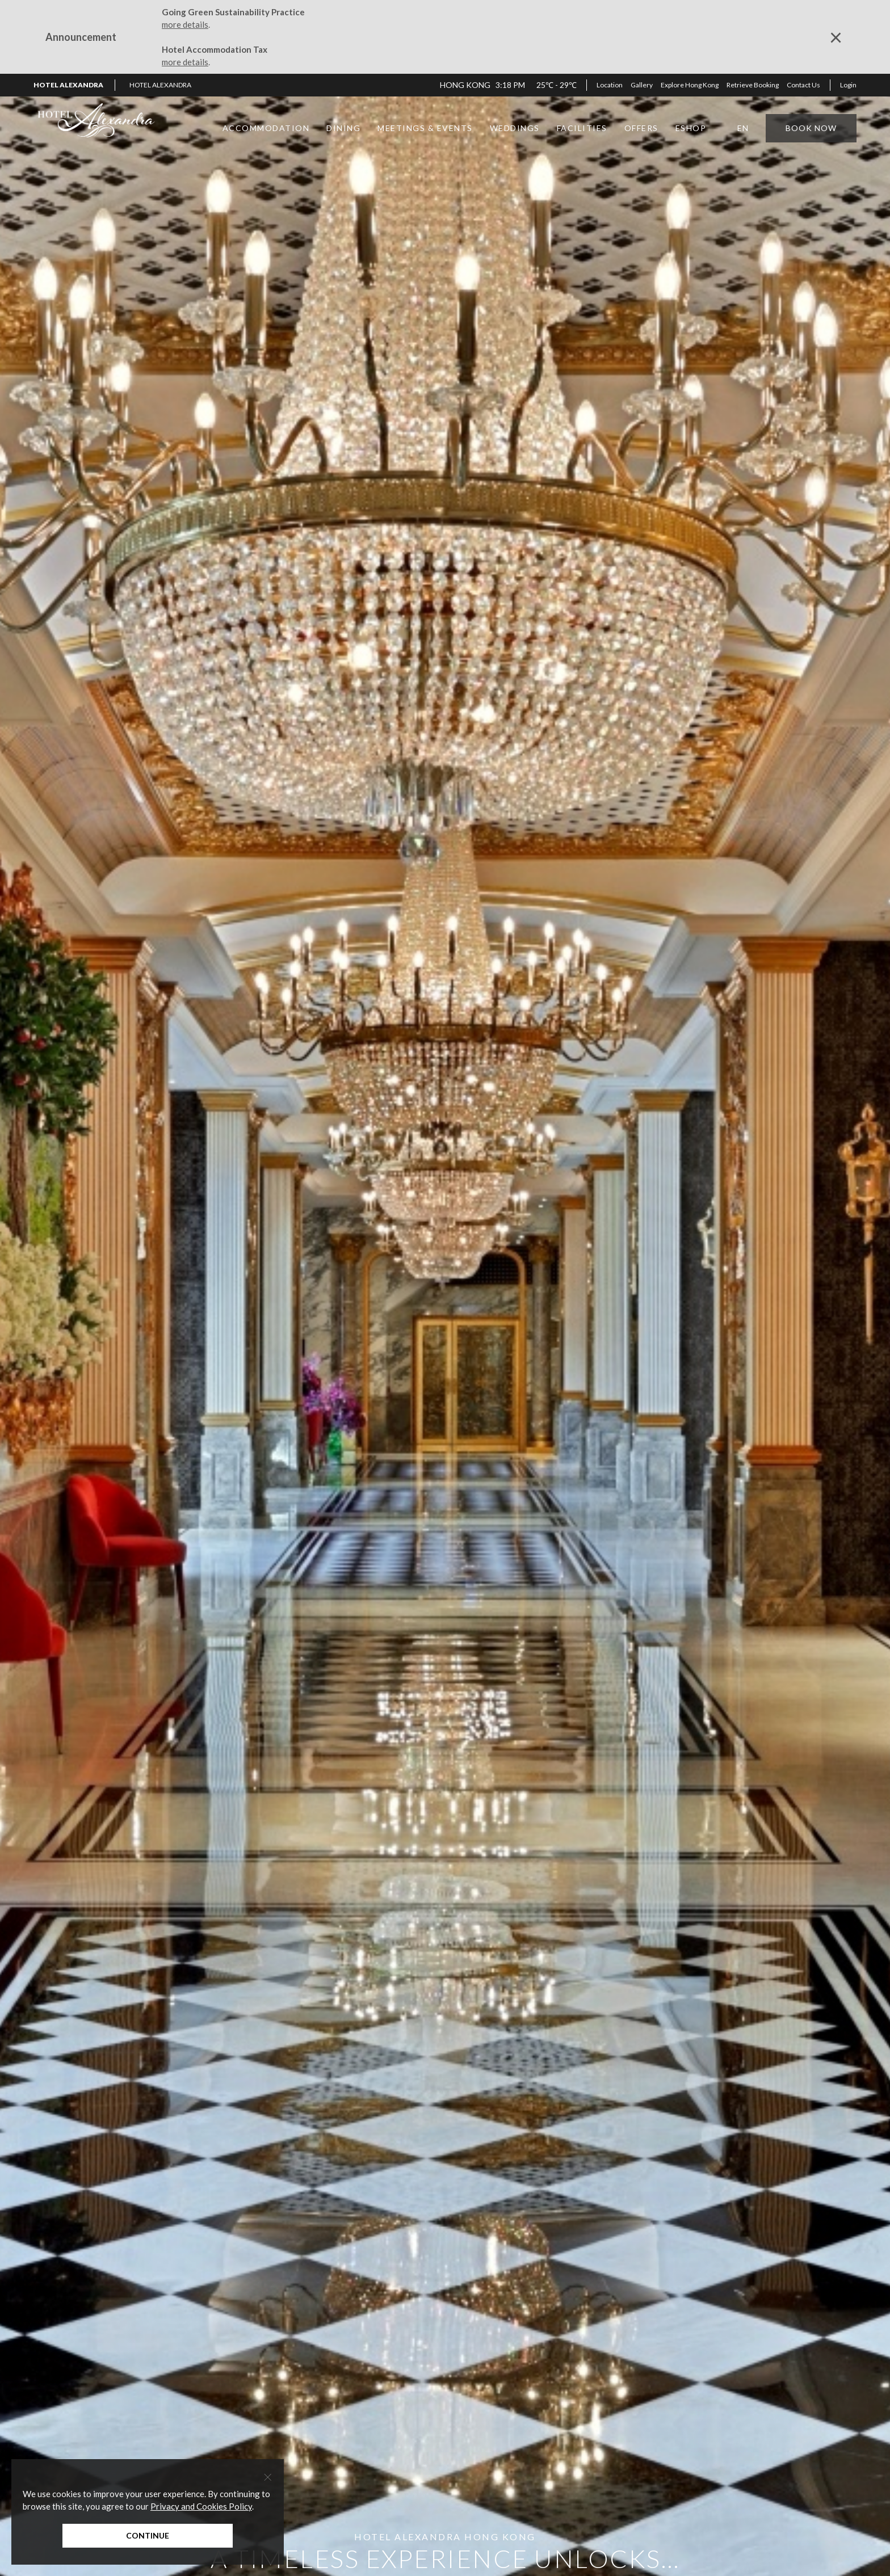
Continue (147, 2535)
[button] (164, 85)
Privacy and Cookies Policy (201, 2506)
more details (185, 24)
